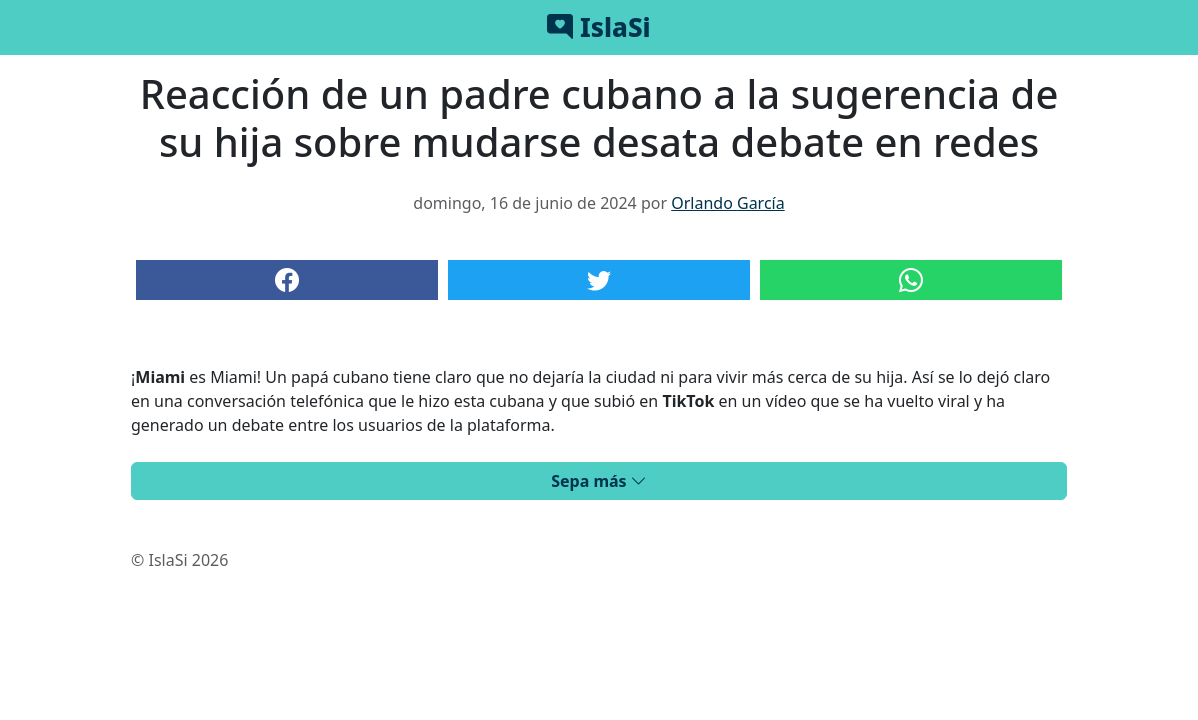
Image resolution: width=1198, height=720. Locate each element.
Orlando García (727, 203)
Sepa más (599, 481)
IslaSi (598, 27)
